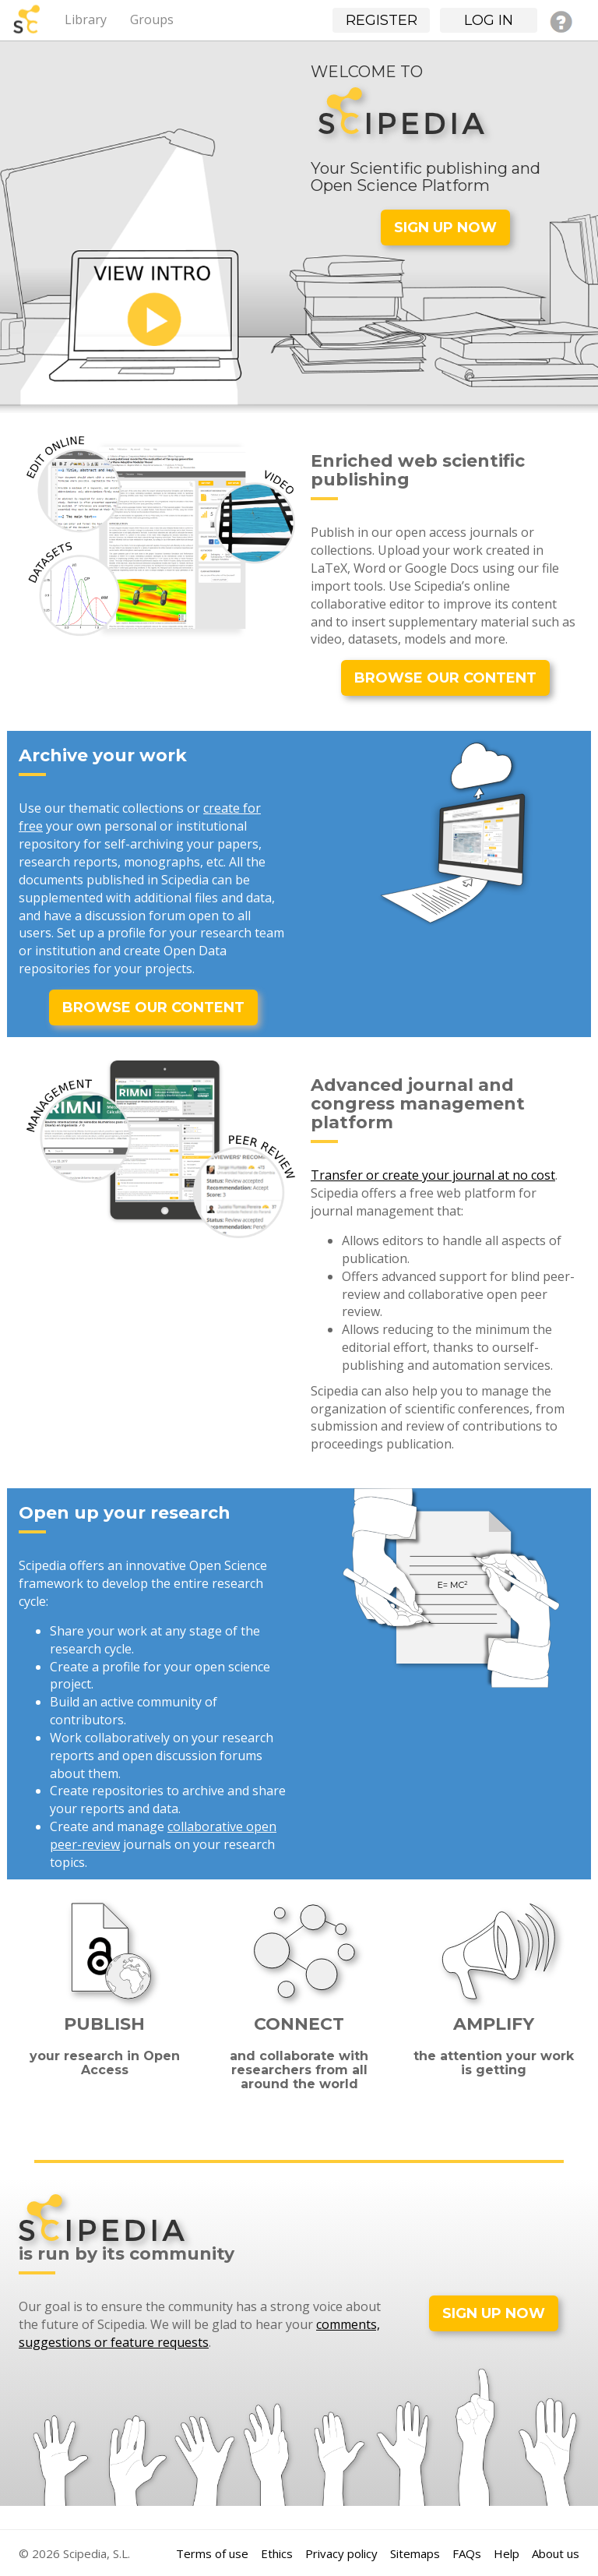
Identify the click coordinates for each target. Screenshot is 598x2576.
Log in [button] (488, 20)
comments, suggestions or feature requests (199, 2333)
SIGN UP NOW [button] (445, 227)
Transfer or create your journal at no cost (433, 1175)
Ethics (277, 2553)
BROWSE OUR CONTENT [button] (445, 677)
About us (555, 2553)
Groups (152, 19)
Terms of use (212, 2553)
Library (86, 19)
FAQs (466, 2553)
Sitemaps (415, 2553)
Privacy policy (341, 2553)
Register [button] (381, 20)
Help (506, 2553)
